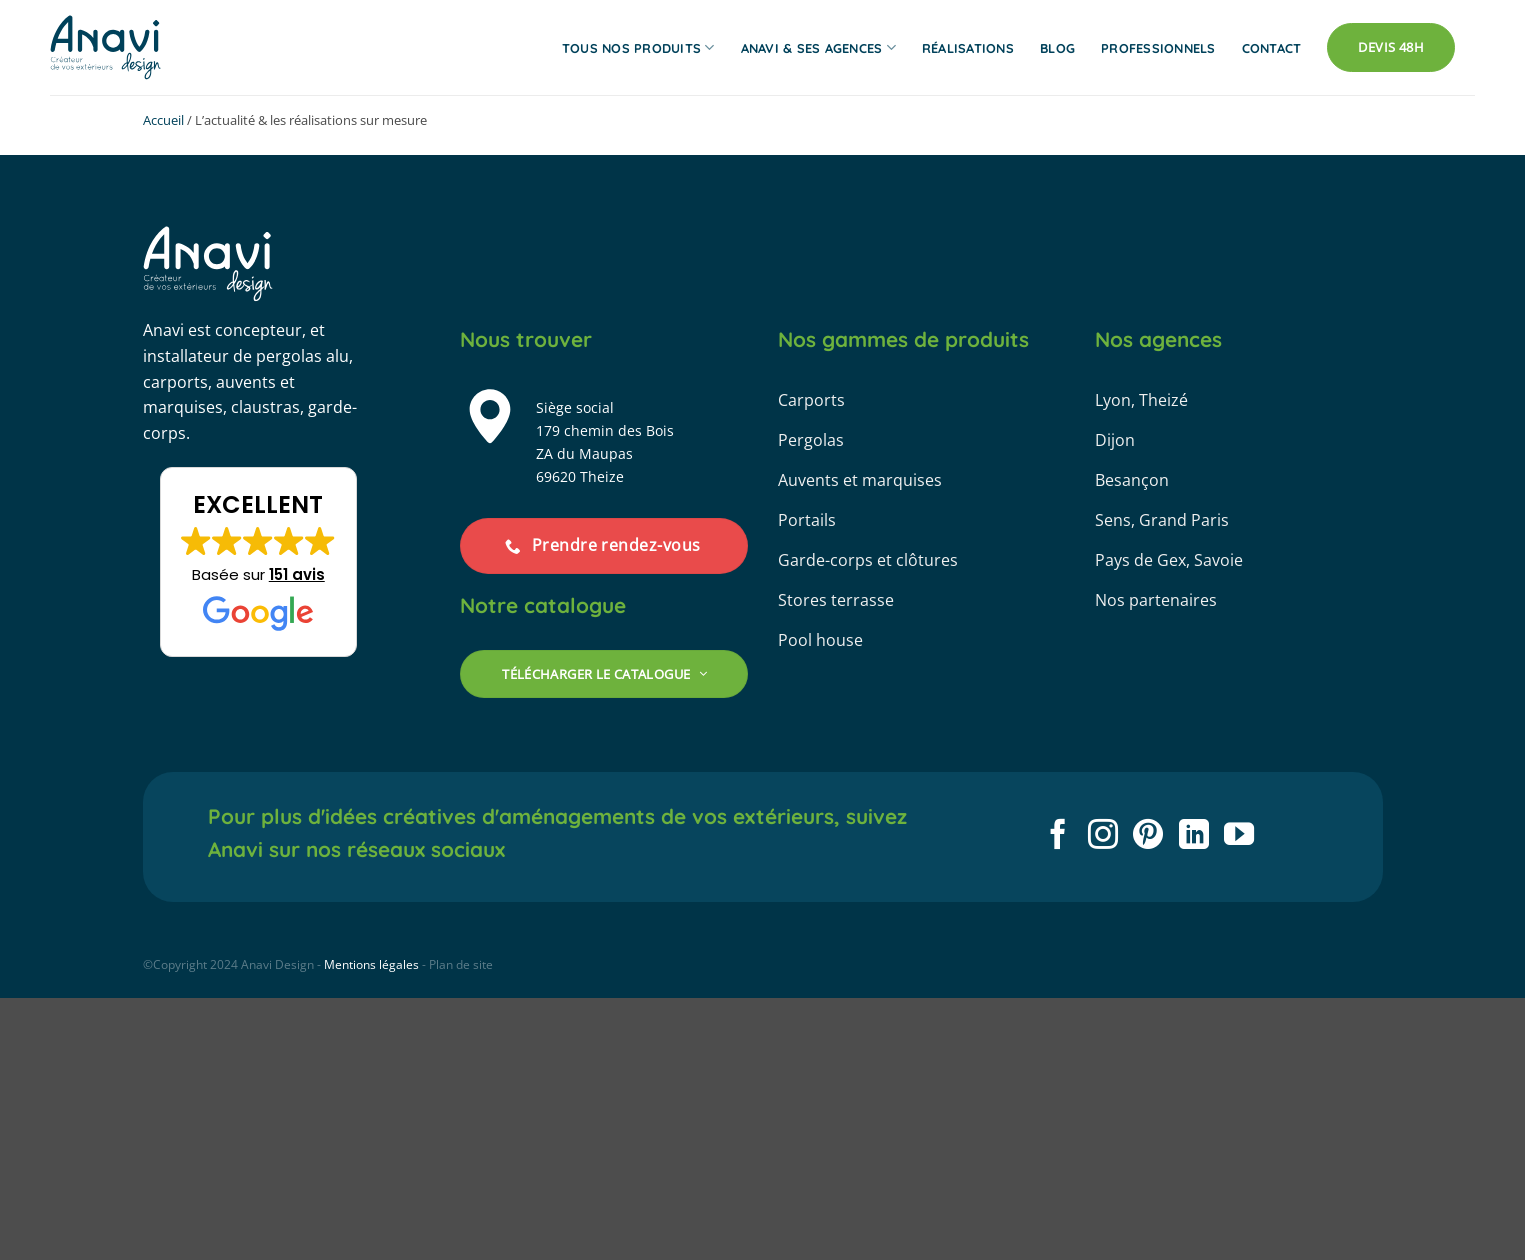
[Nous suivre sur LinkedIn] (1193, 836)
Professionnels (1158, 48)
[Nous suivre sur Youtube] (1239, 836)
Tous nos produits (638, 47)
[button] (258, 562)
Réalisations (968, 48)
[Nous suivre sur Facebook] (1058, 836)
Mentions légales (371, 964)
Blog (1057, 48)
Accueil (163, 120)
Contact (1272, 48)
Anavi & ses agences (818, 47)
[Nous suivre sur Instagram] (1103, 836)
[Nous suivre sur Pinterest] (1148, 836)
